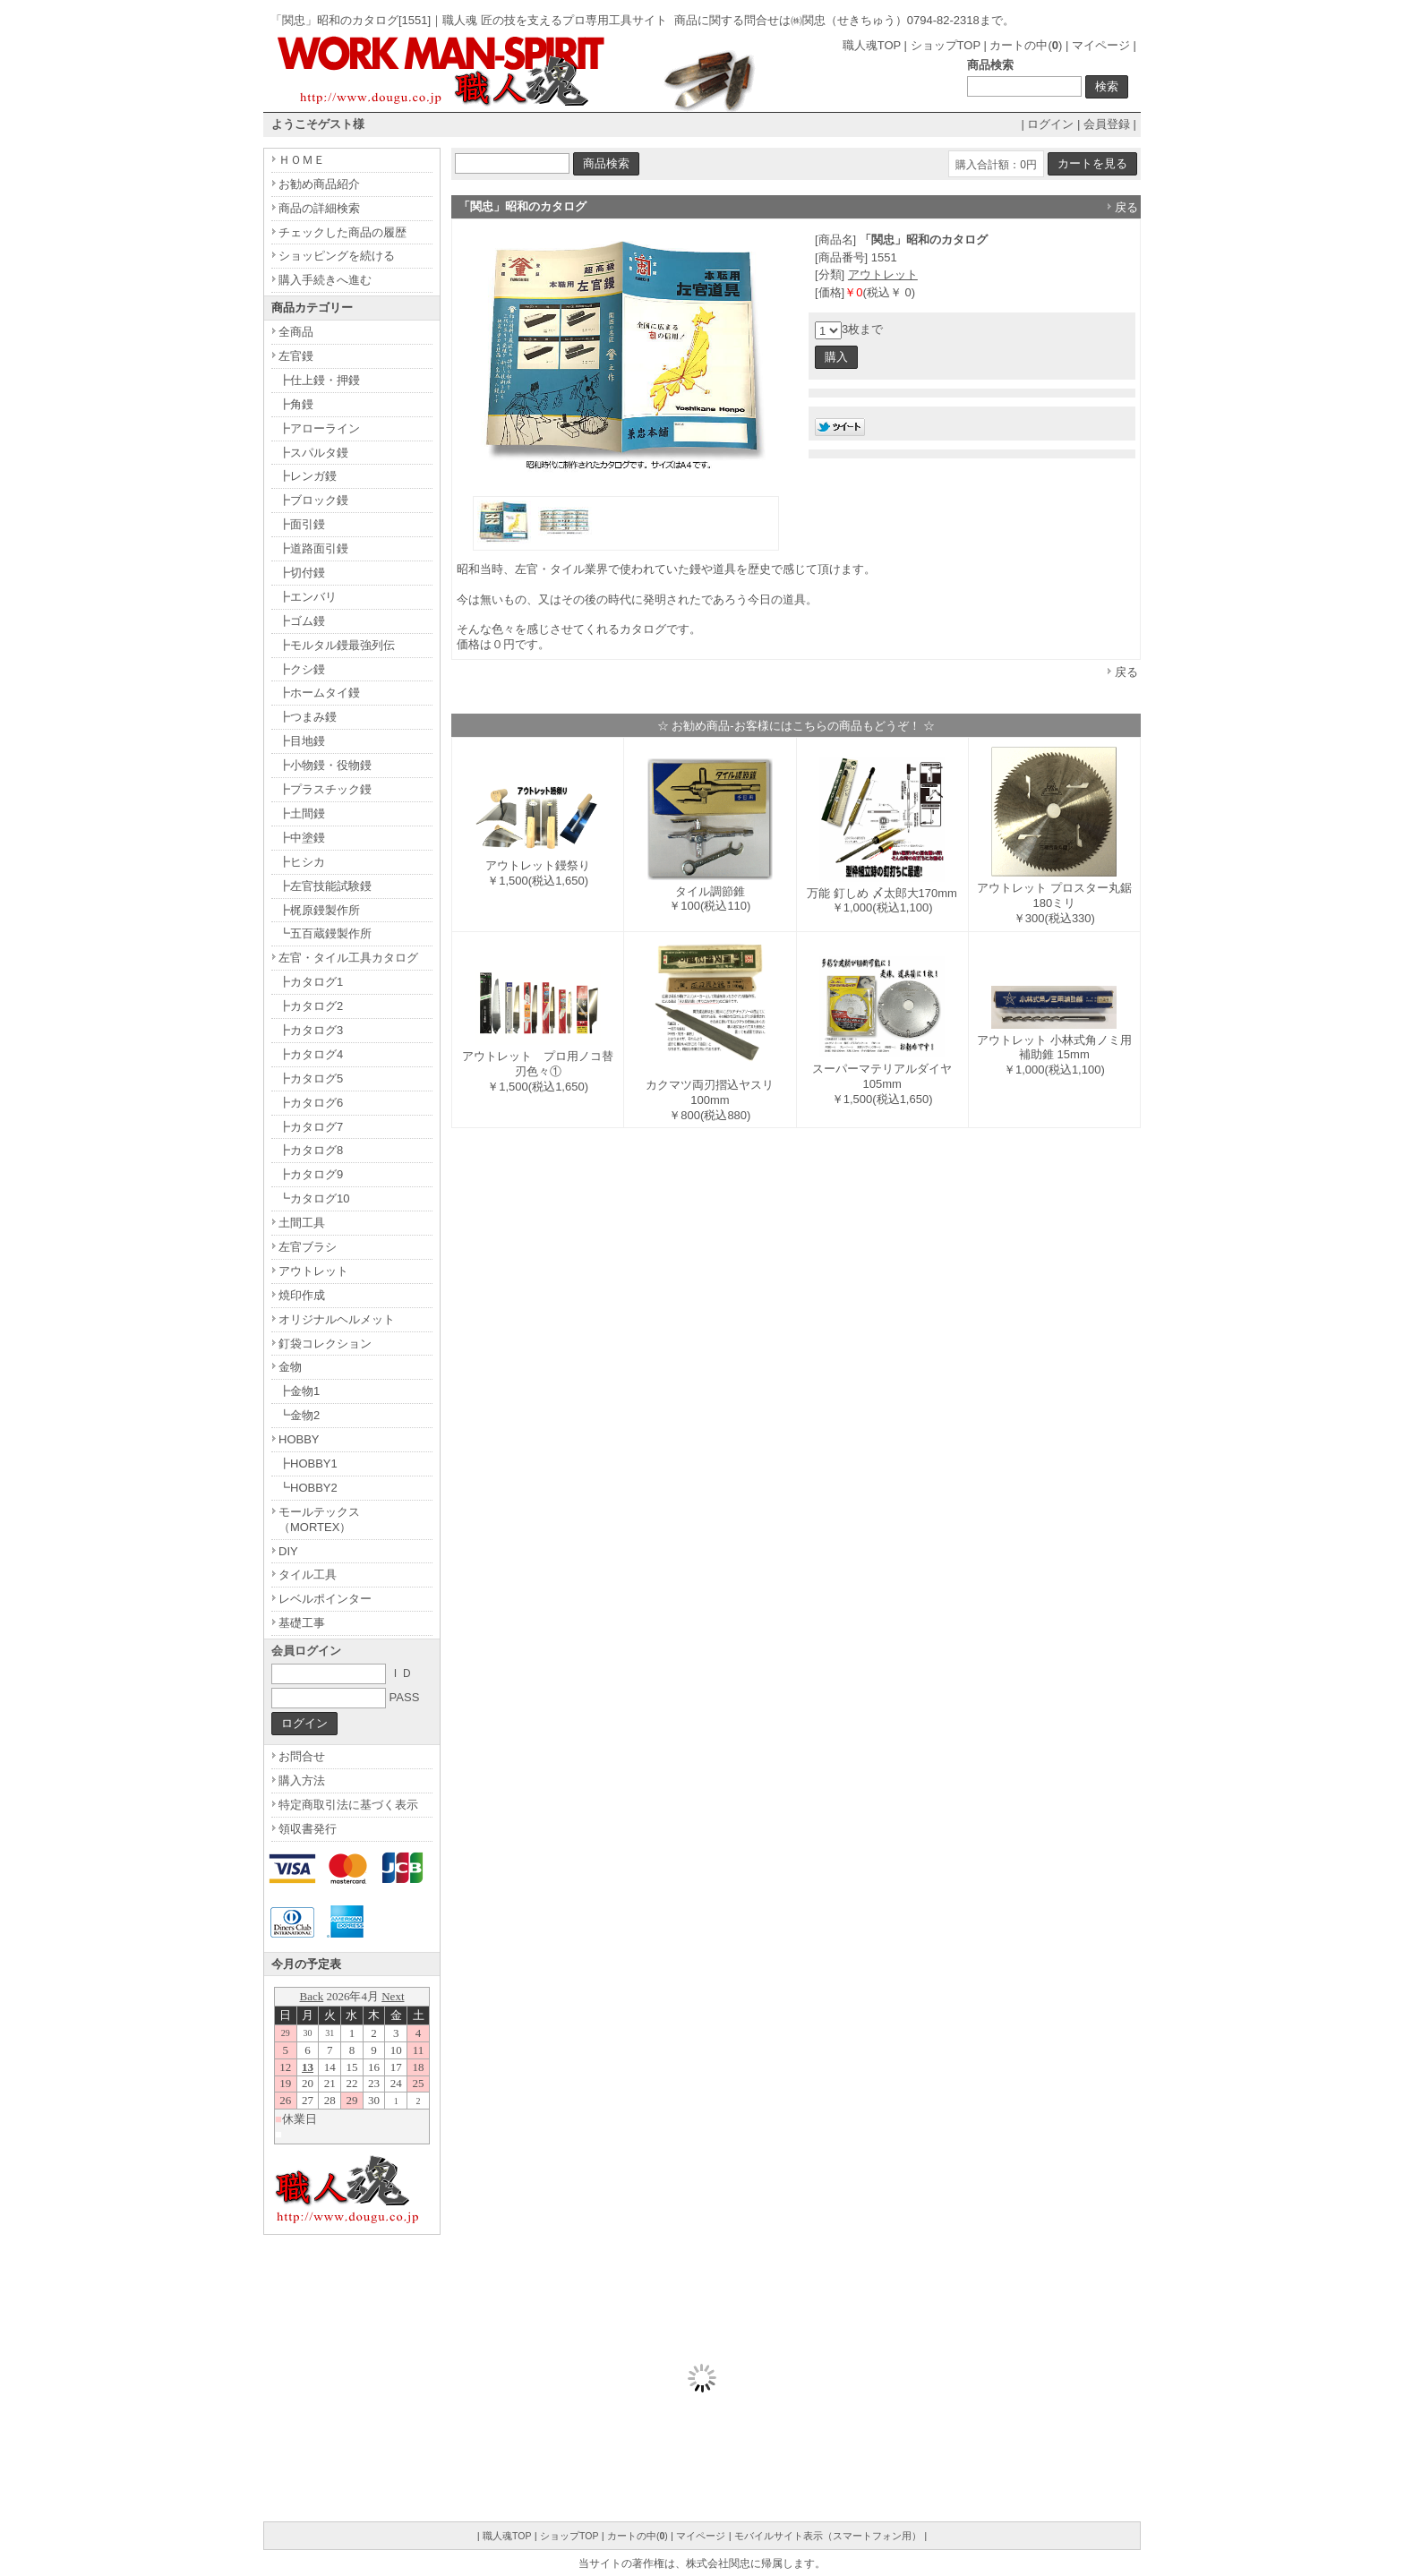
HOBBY (299, 1439)
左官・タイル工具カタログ (348, 957)
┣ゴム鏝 (301, 621)
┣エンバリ (307, 596)
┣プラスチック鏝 (325, 789)
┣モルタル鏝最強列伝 (336, 645)
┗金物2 (299, 1415)
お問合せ (301, 1756)
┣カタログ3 (310, 1030)
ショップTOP (945, 45)
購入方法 (301, 1780)
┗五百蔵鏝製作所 (325, 933)
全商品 (295, 331)
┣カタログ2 (310, 1006)
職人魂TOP (872, 45)
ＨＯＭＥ (301, 160)
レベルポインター (325, 1598)
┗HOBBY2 (308, 1487)
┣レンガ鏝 (307, 476)
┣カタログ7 (310, 1127)
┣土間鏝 (301, 813)
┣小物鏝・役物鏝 (325, 765)
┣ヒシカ (301, 862)
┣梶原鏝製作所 (319, 910)
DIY (288, 1551)
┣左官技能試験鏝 (325, 886)
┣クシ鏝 (301, 669)
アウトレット (883, 274)
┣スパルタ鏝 (313, 452)
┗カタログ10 (313, 1198)
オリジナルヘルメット (336, 1319)
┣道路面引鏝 (313, 548)
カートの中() (1025, 45)
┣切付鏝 (301, 572)
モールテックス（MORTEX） (319, 1519)
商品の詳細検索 (319, 208)
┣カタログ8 (310, 1150)
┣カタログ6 (310, 1102)
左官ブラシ (307, 1247)
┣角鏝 (295, 404)
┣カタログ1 (310, 981)
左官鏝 (295, 356)
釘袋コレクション (325, 1343)
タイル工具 (307, 1574)
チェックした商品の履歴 (342, 232)
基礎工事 (301, 1623)
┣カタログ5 (310, 1078)
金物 (290, 1367)
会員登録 (1106, 124)
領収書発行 (307, 1829)
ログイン (1050, 124)
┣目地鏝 (301, 741)
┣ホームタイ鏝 (319, 692)
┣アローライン (319, 428)
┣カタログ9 (310, 1174)
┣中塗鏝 (301, 837)
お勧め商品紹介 (319, 184)
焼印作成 (301, 1295)
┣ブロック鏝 (313, 500)
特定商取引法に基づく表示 (348, 1804)
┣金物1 (299, 1391)
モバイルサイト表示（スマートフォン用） (827, 2535)
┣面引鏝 (301, 524)
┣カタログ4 (310, 1054)
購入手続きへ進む (325, 280)
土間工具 (301, 1222)
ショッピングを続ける (336, 255)
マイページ (1101, 45)
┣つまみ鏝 (307, 716)
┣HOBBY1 (308, 1463)
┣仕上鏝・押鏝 (319, 380)
